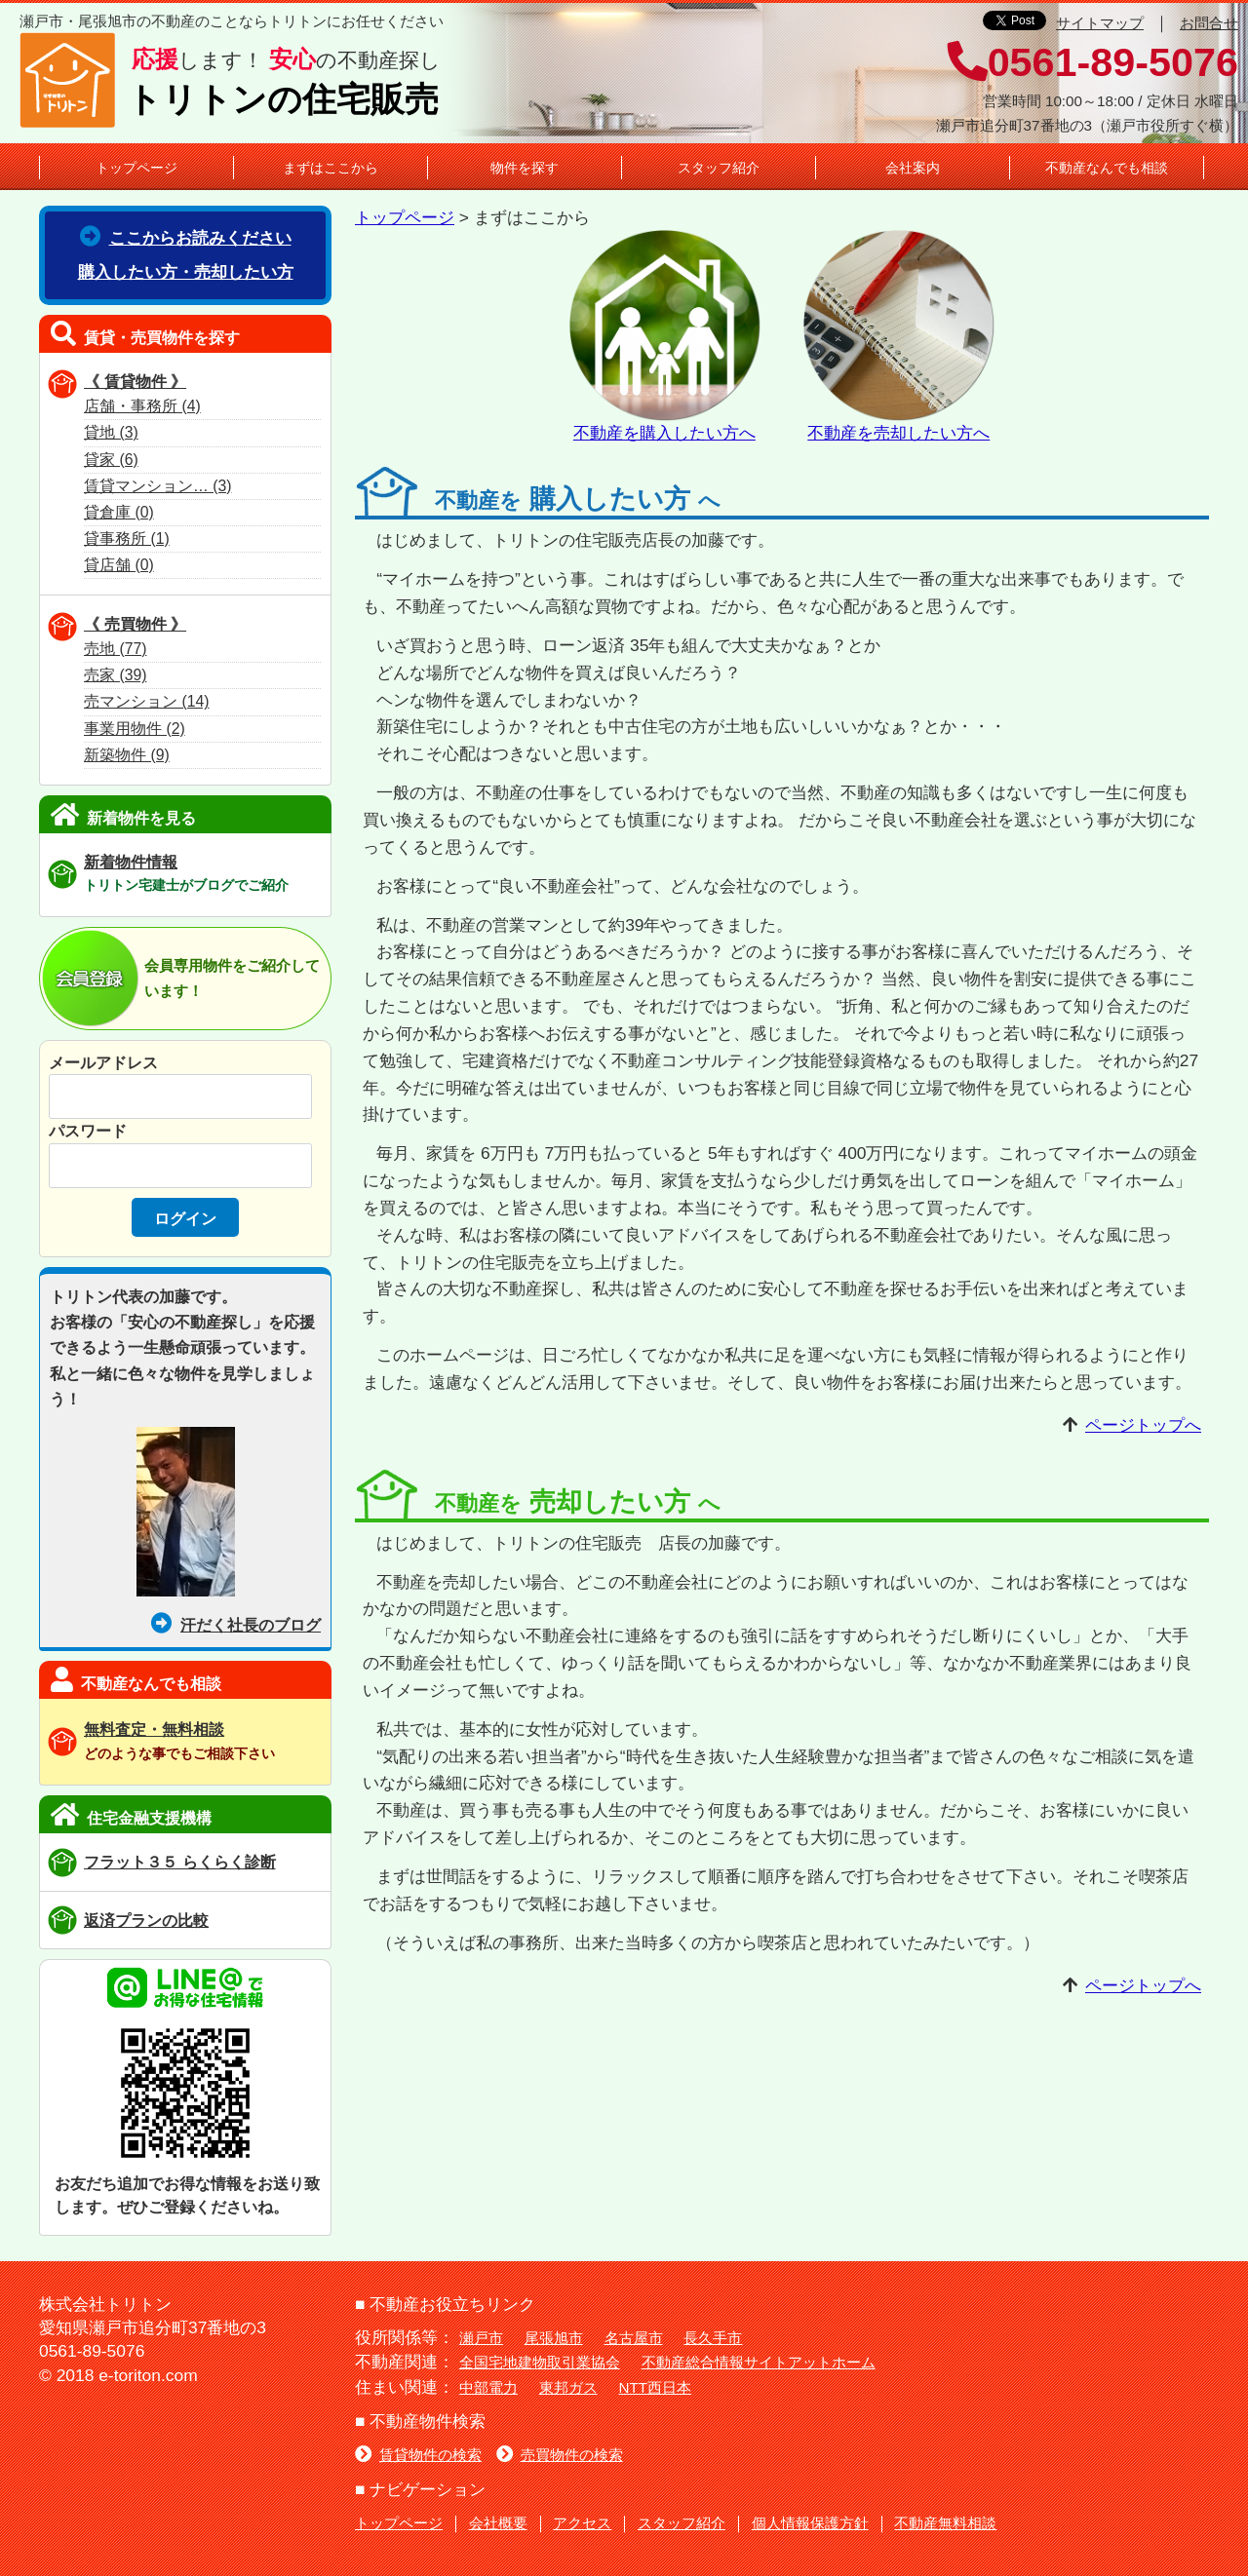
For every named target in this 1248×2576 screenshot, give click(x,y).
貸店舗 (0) (119, 565)
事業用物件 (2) (134, 728)
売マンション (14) (146, 701)
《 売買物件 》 (135, 624)
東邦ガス (568, 2387)
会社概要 (498, 2523)
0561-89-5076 (1093, 62)
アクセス (582, 2523)
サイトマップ (1100, 23)
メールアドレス (103, 1062)
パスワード (88, 1130)
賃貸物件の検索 (418, 2454)
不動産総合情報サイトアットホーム (759, 2362)
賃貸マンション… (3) (157, 486)
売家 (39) (115, 675)
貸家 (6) (111, 459)
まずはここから (330, 167)
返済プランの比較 (146, 1920)
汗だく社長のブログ (236, 1625)
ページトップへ (1143, 1425)
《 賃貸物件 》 (135, 381)
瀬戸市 (481, 2337)
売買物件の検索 (559, 2454)
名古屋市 (633, 2337)
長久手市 (712, 2337)
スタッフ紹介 (719, 167)
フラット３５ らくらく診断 (180, 1861)
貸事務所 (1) (127, 538)
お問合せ (1209, 23)
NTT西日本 (655, 2387)
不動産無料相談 (945, 2523)
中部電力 (488, 2387)
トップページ (136, 167)
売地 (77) (115, 648)
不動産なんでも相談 (1106, 167)
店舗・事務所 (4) (142, 406)
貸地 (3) (111, 432)
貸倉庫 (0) (119, 512)
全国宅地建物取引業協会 (539, 2362)
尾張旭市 (554, 2337)
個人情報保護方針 (810, 2523)
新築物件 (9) (127, 755)
